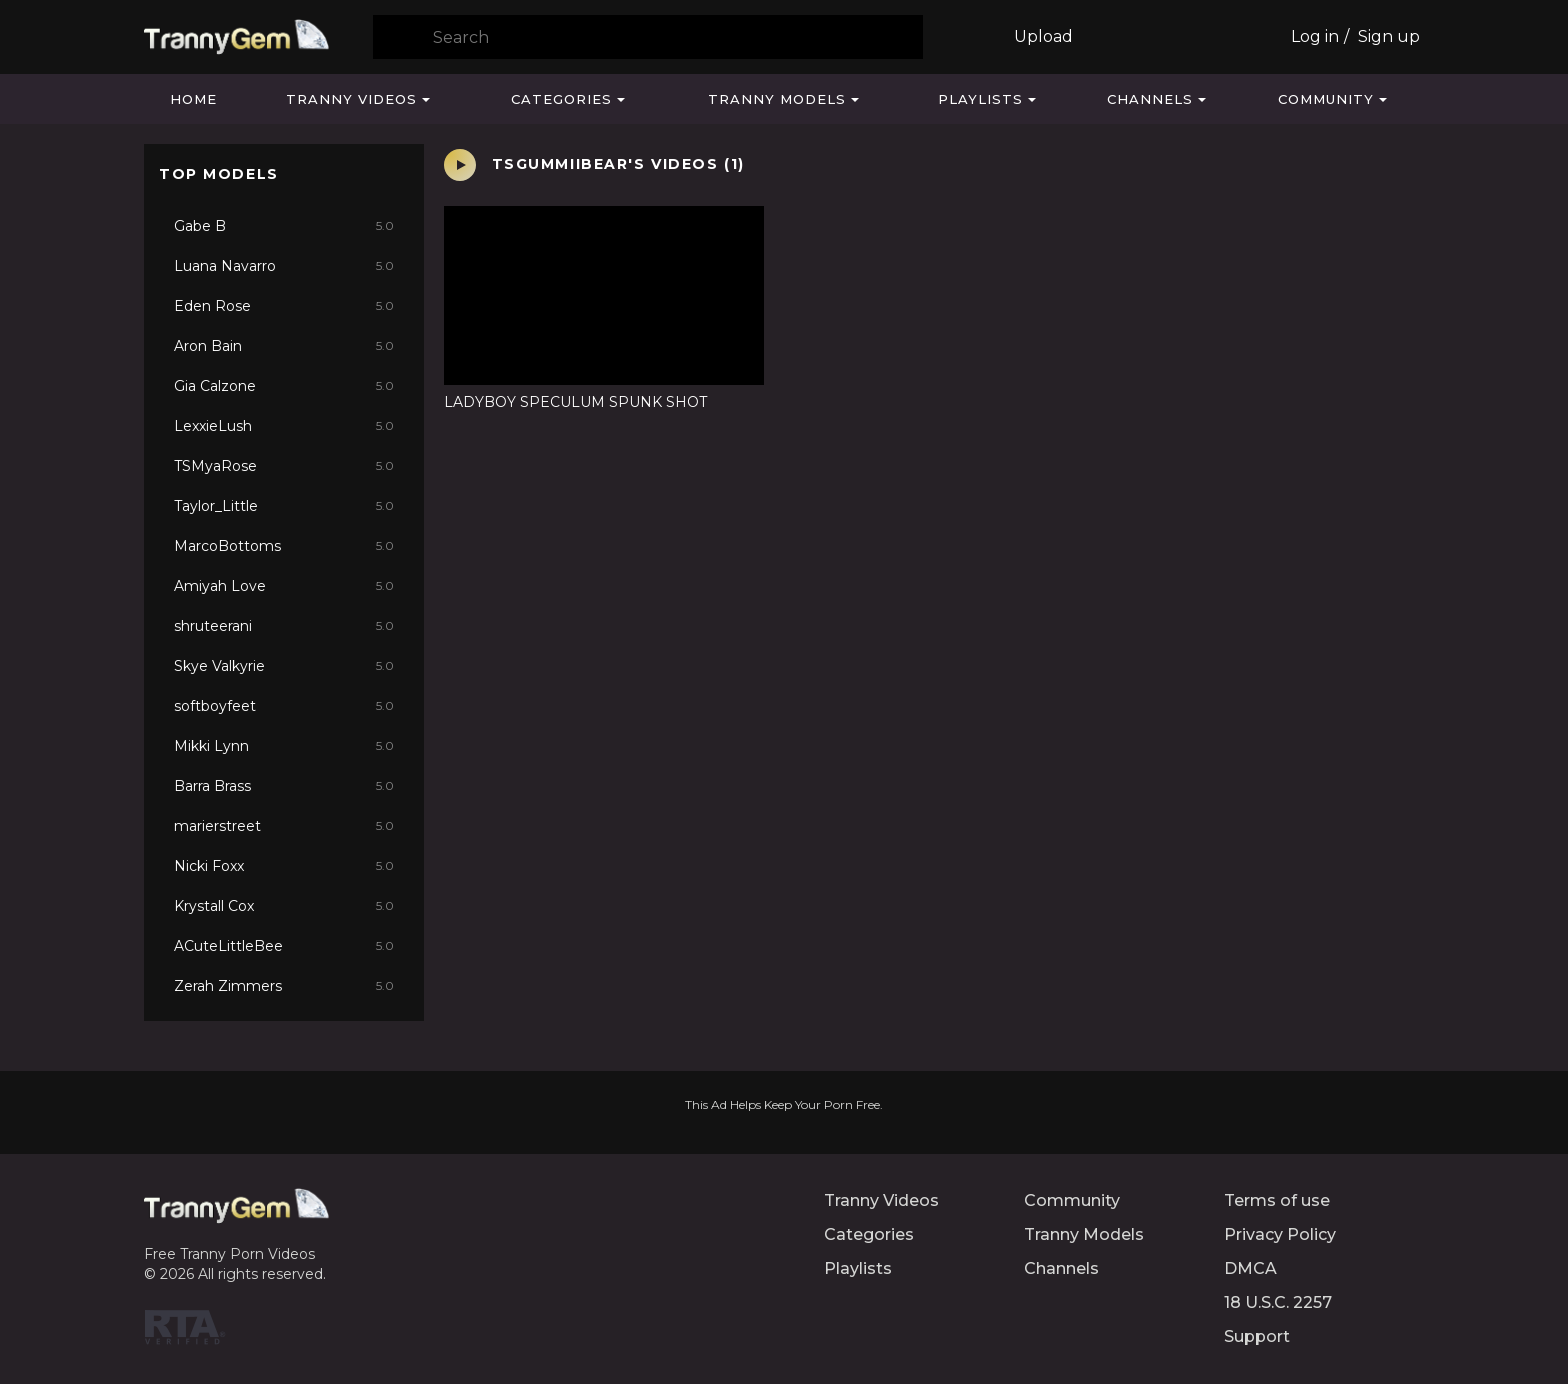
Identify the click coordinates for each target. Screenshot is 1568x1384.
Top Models (219, 174)
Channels (1150, 99)
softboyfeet (284, 706)
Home (193, 99)
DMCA (1250, 1268)
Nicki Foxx (284, 866)
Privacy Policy (1280, 1234)
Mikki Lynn (284, 746)
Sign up (1389, 36)
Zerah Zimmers (284, 986)
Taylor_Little (284, 506)
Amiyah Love (284, 586)
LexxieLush (284, 426)
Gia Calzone (284, 386)
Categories (561, 99)
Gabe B (284, 226)
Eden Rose (284, 306)
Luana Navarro (284, 266)
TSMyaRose (284, 466)
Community (1326, 99)
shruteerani (284, 626)
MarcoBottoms (284, 546)
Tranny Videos (351, 99)
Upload (1043, 36)
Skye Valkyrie (284, 666)
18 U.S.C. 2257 (1278, 1302)
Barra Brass (284, 786)
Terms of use (1277, 1200)
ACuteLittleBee (284, 946)
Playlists (980, 99)
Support (1257, 1336)
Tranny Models (777, 99)
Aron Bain (284, 346)
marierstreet (284, 826)
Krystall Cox (284, 906)
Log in (1315, 36)
